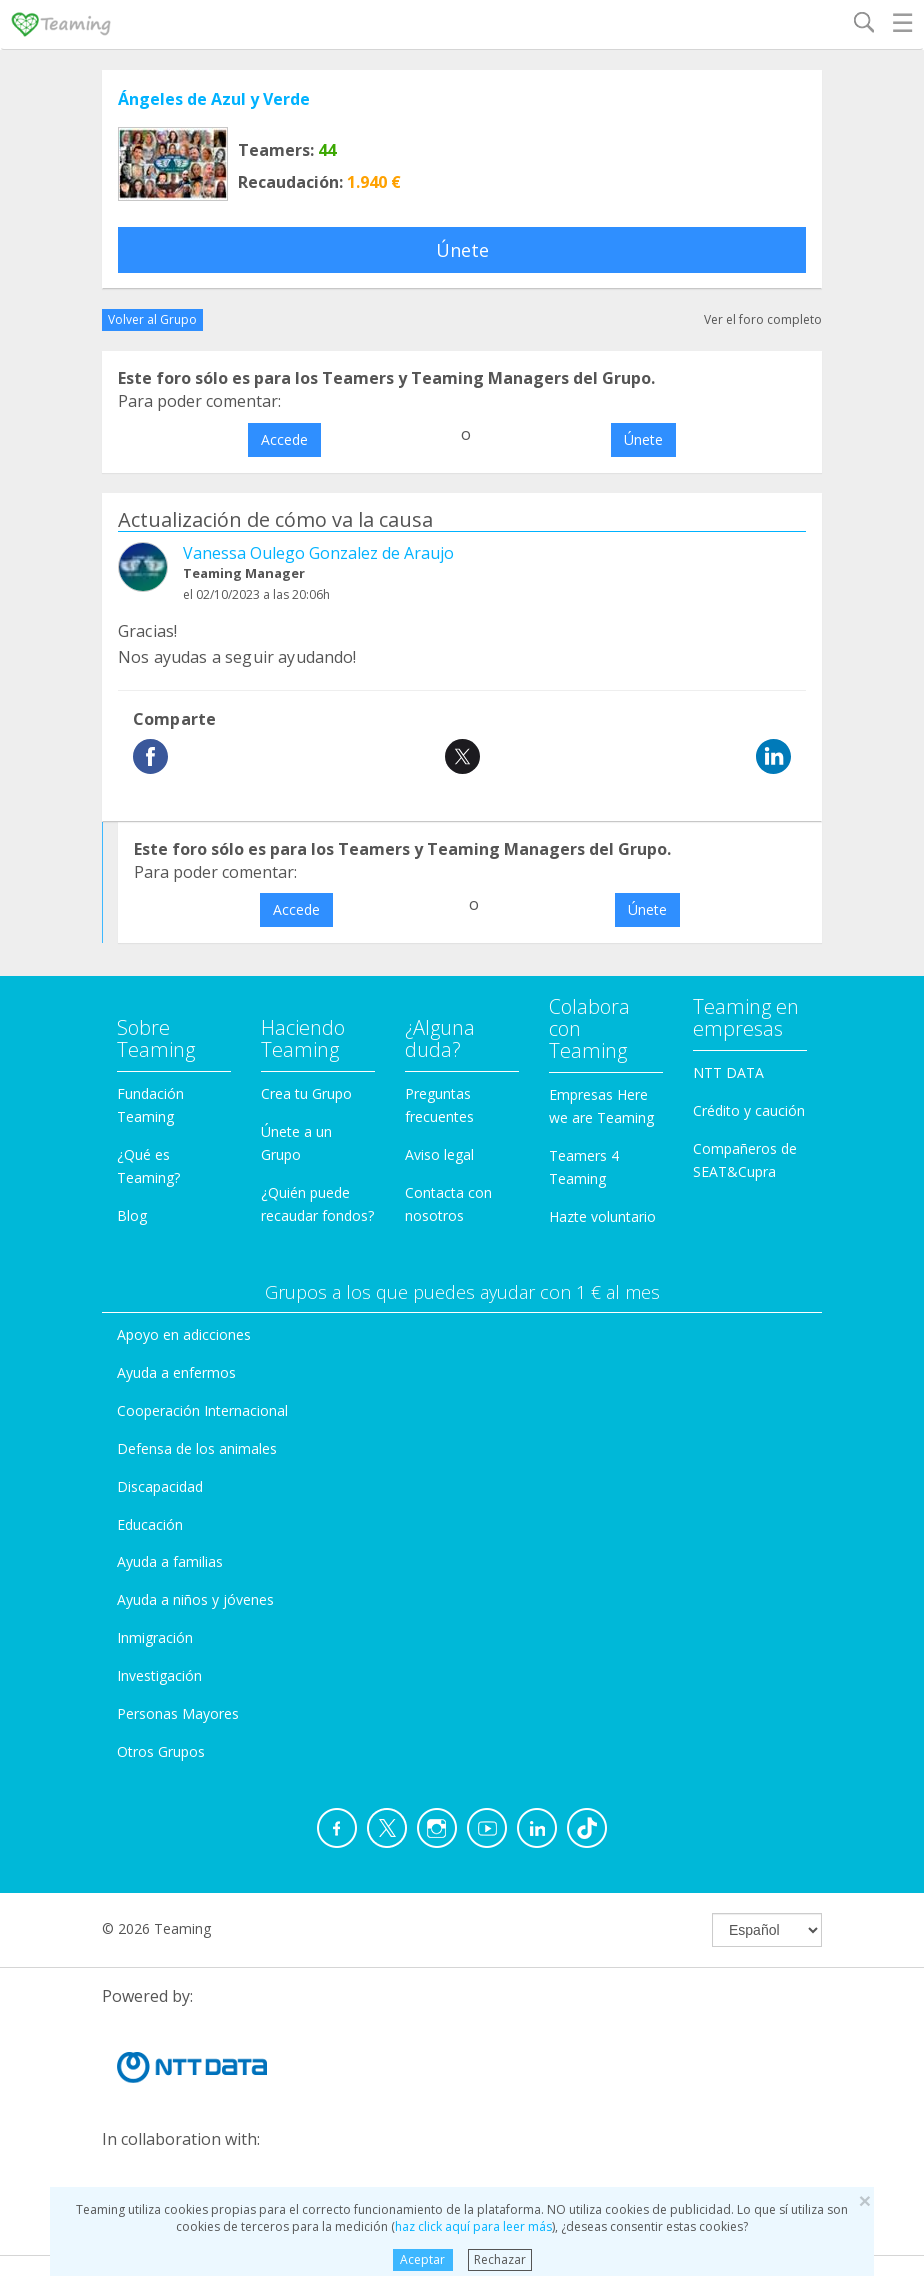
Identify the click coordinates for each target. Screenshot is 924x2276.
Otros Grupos (161, 1751)
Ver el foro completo (763, 319)
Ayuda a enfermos (176, 1372)
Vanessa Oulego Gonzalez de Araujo (318, 553)
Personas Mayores (178, 1713)
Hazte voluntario (602, 1216)
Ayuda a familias (170, 1561)
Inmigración (155, 1637)
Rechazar (500, 2259)
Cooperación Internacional (202, 1410)
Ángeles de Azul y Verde (214, 99)
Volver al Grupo (152, 319)
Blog (132, 1215)
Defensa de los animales (197, 1448)
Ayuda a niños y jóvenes (195, 1599)
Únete (462, 250)
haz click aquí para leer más (473, 2226)
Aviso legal (439, 1154)
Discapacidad (160, 1486)
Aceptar (422, 2259)
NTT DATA (728, 1072)
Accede (284, 439)
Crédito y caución (749, 1110)
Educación (150, 1524)
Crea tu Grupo (306, 1093)
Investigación (159, 1675)
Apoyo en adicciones (184, 1334)
